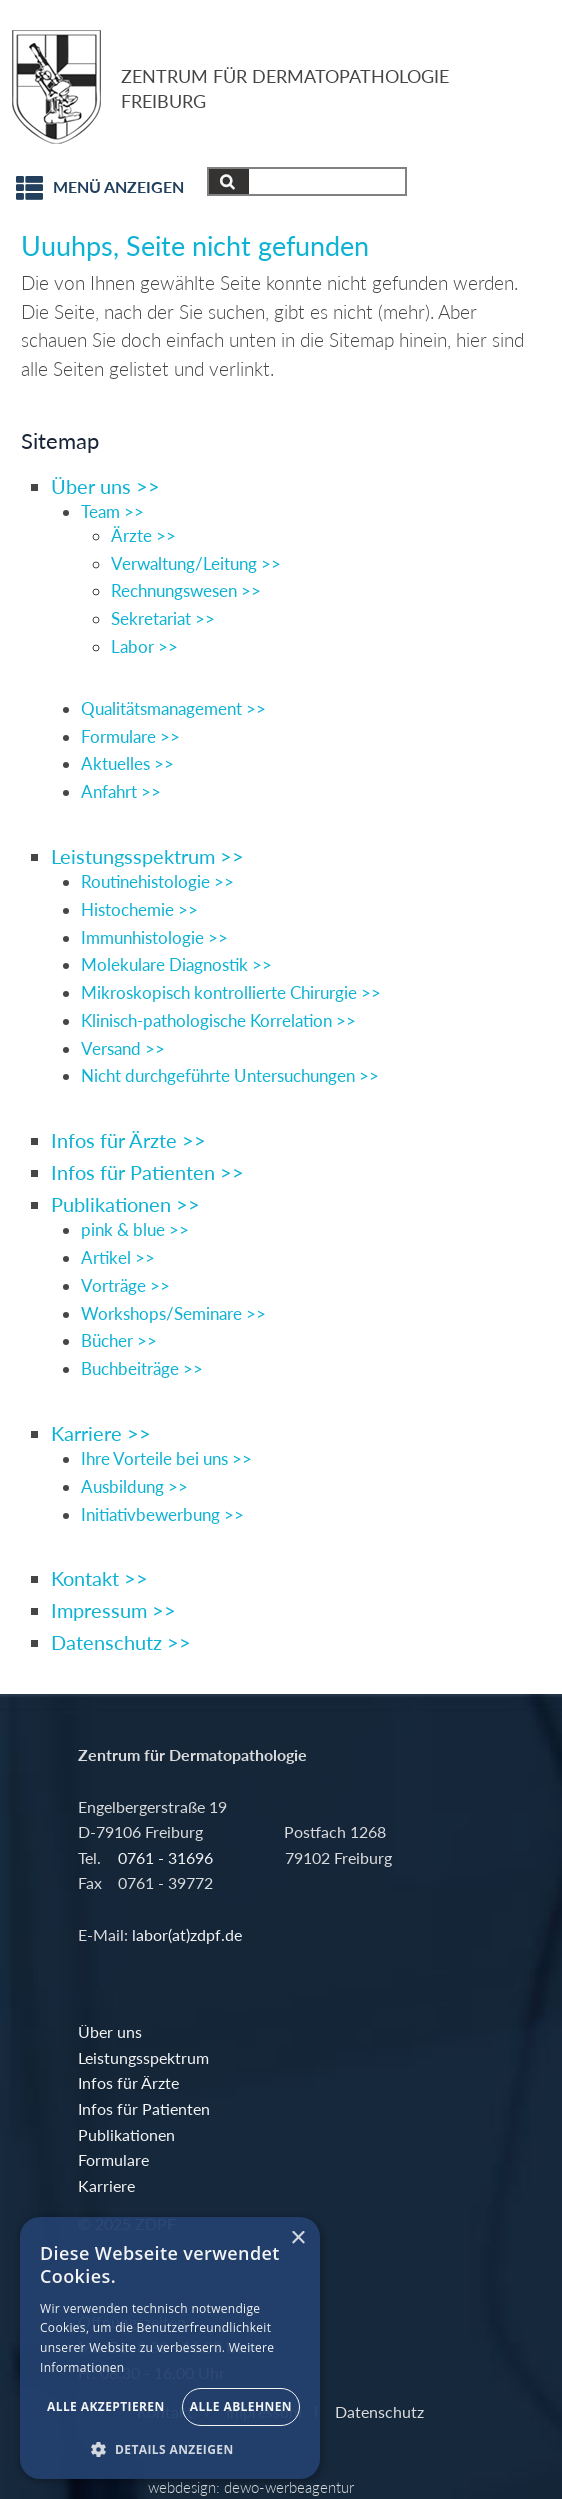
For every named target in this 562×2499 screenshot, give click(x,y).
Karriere (106, 2185)
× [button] (297, 2238)
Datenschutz (379, 2410)
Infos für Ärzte (128, 2082)
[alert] (170, 2348)
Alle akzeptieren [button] (106, 2406)
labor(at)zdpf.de (185, 1934)
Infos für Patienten (144, 2108)
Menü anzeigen (118, 187)
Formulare (113, 2159)
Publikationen (126, 2134)
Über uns (110, 2031)
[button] (170, 2449)
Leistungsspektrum (143, 2057)
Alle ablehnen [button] (241, 2406)
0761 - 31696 (165, 1857)
